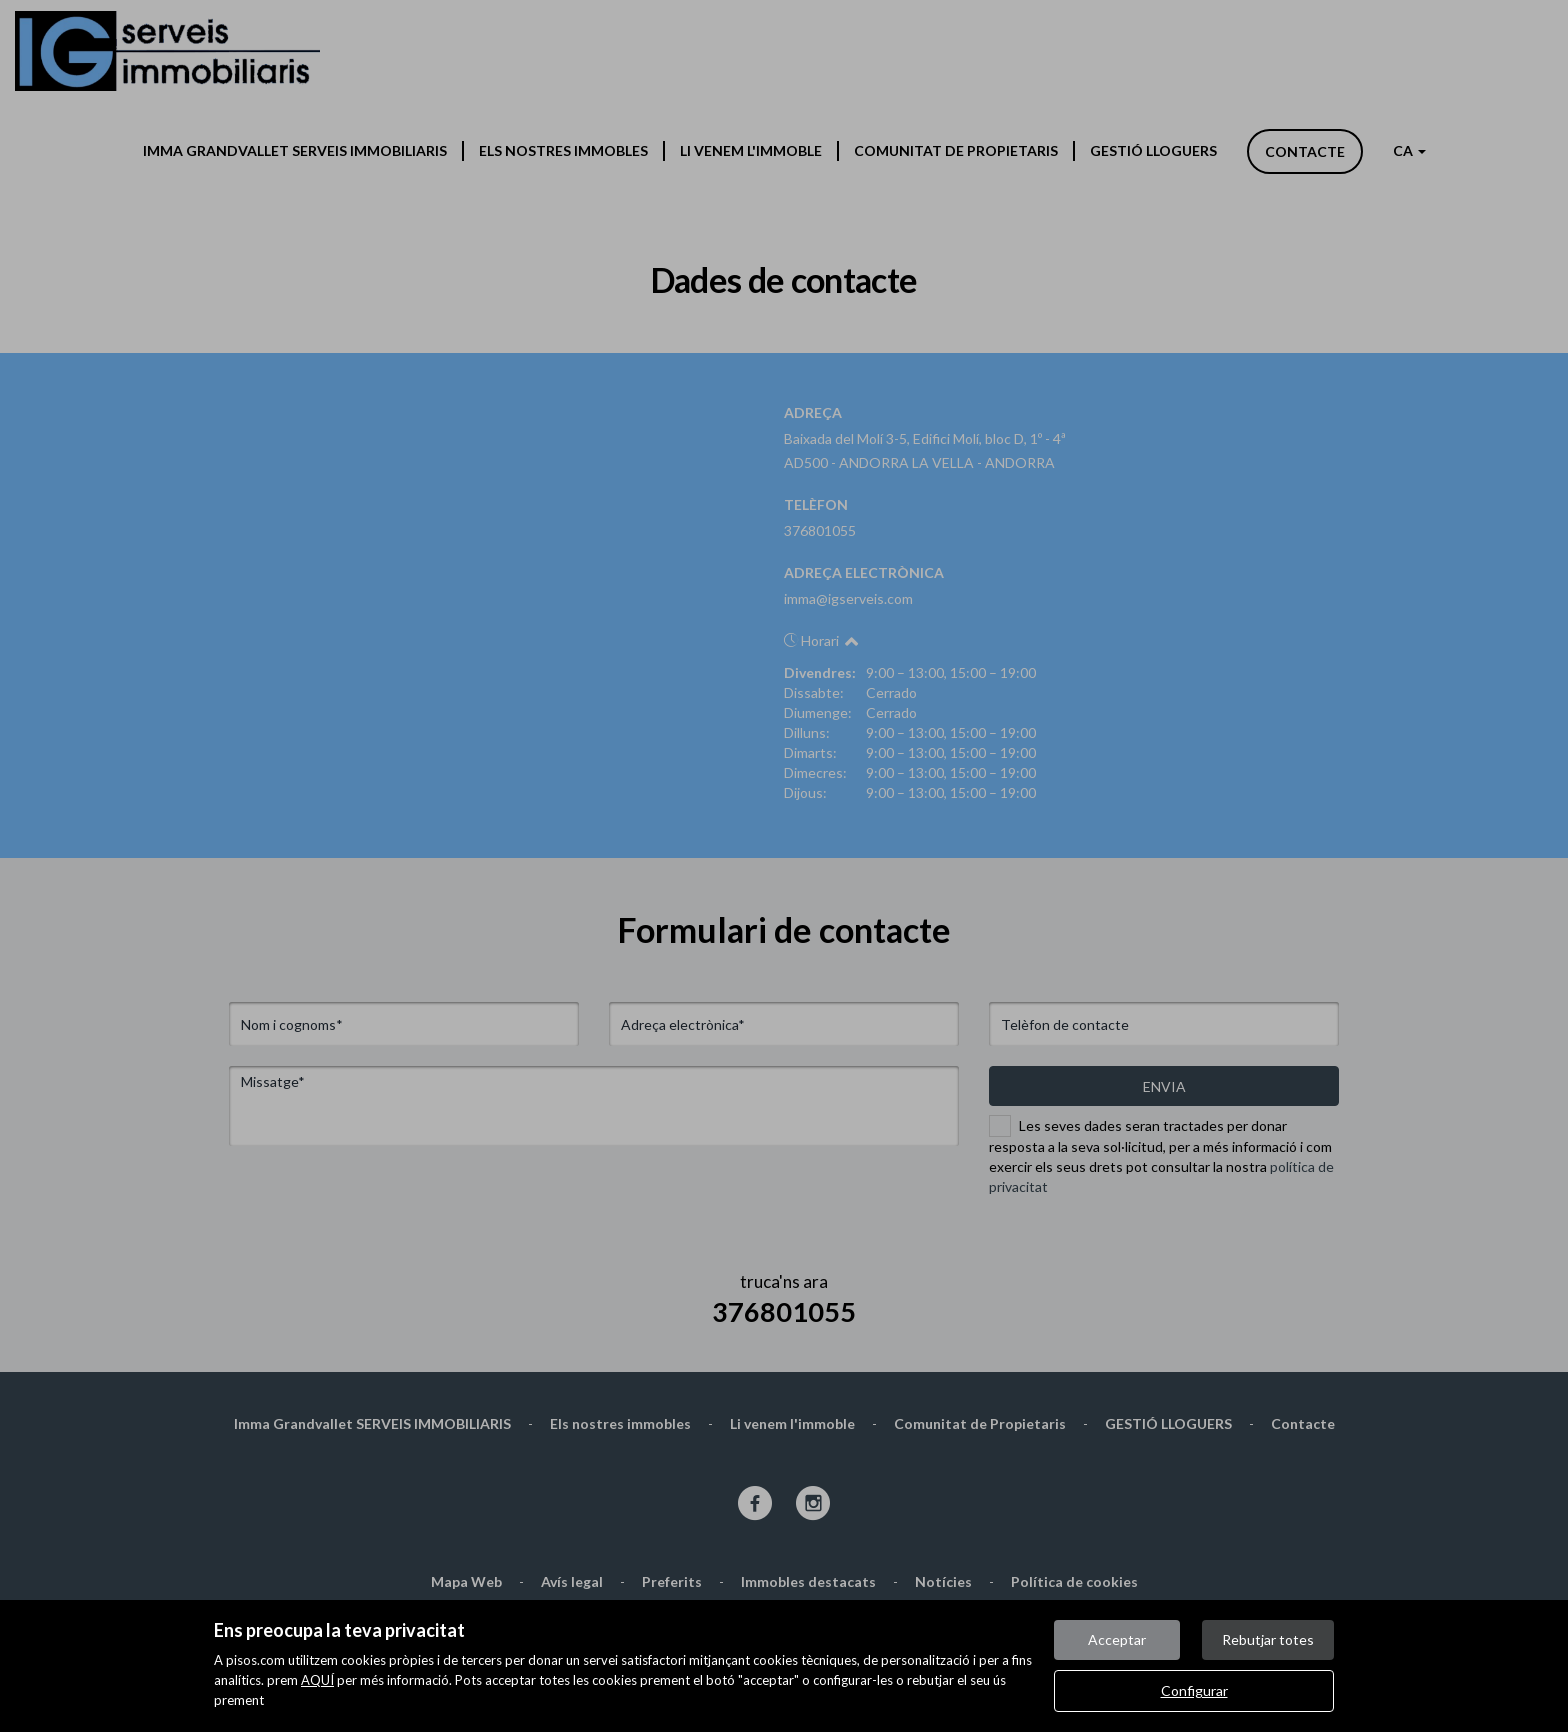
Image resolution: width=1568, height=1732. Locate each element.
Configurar (1194, 1690)
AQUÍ (317, 1680)
